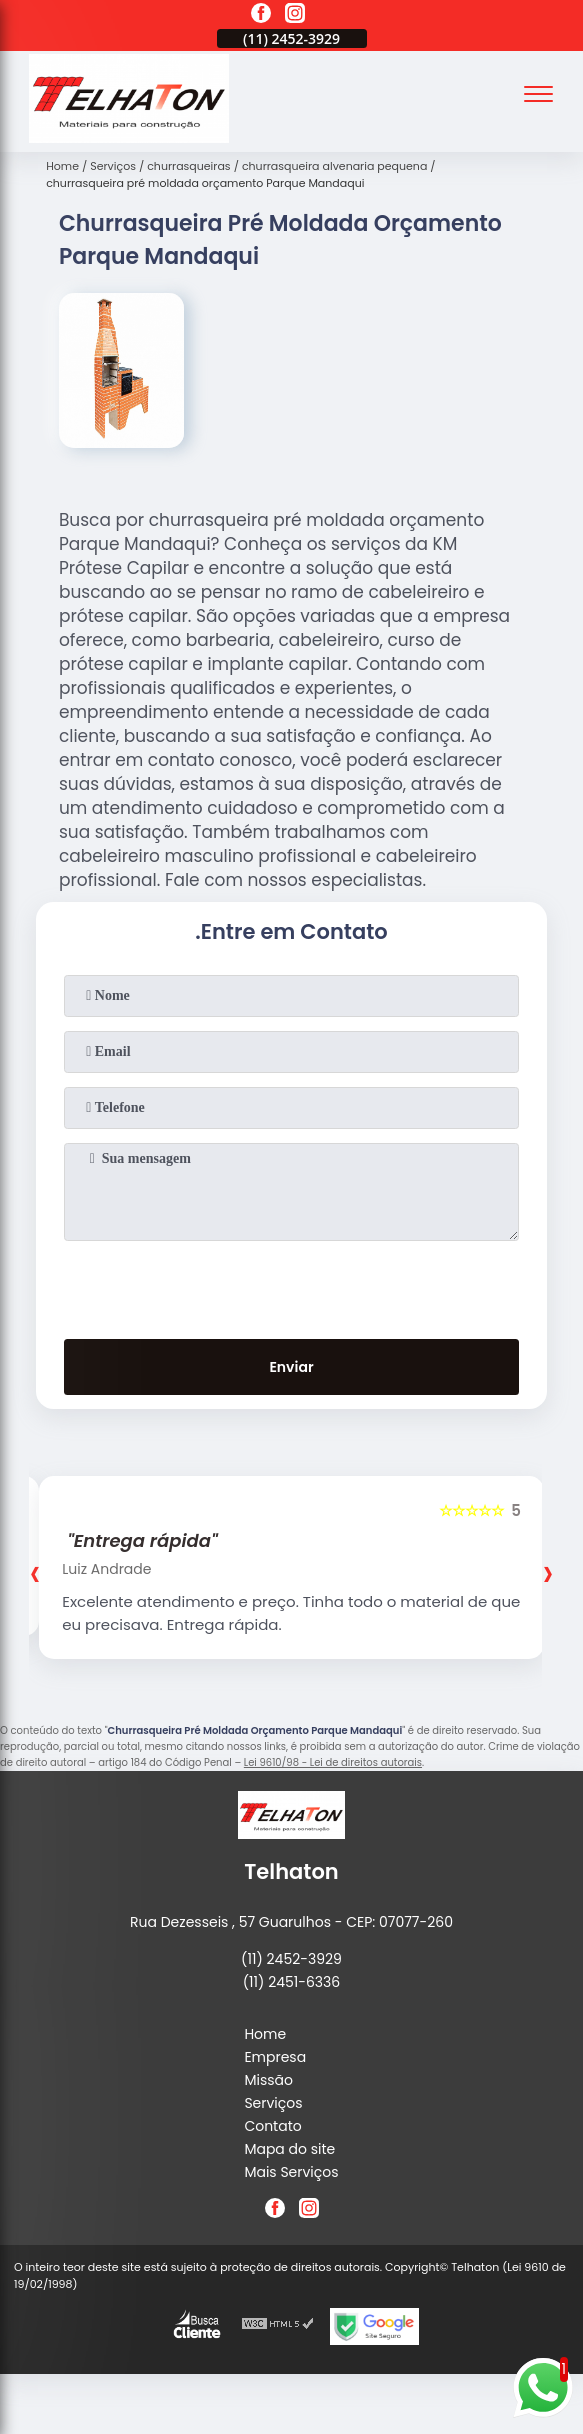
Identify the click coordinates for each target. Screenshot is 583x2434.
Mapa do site (289, 2149)
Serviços (273, 2103)
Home (265, 2034)
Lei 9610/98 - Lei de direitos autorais (333, 1762)
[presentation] (292, 1286)
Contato (272, 2126)
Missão (268, 2080)
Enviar (291, 1367)
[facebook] (261, 16)
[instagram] (295, 16)
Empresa (275, 2057)
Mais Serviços (291, 2172)
